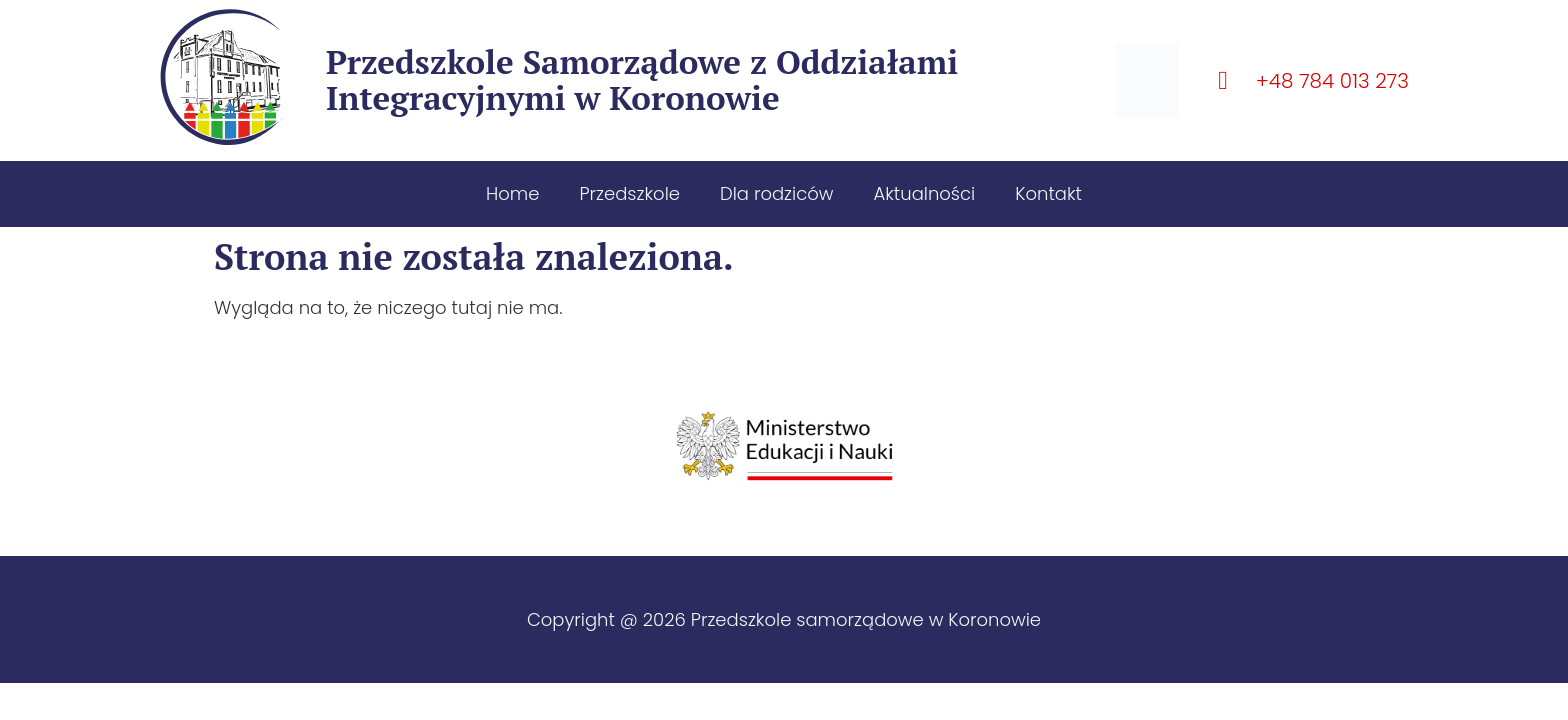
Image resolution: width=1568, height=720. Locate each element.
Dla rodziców (776, 193)
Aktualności (924, 193)
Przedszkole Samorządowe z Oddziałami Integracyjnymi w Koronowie (642, 79)
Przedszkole (629, 193)
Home (512, 193)
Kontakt (1048, 193)
